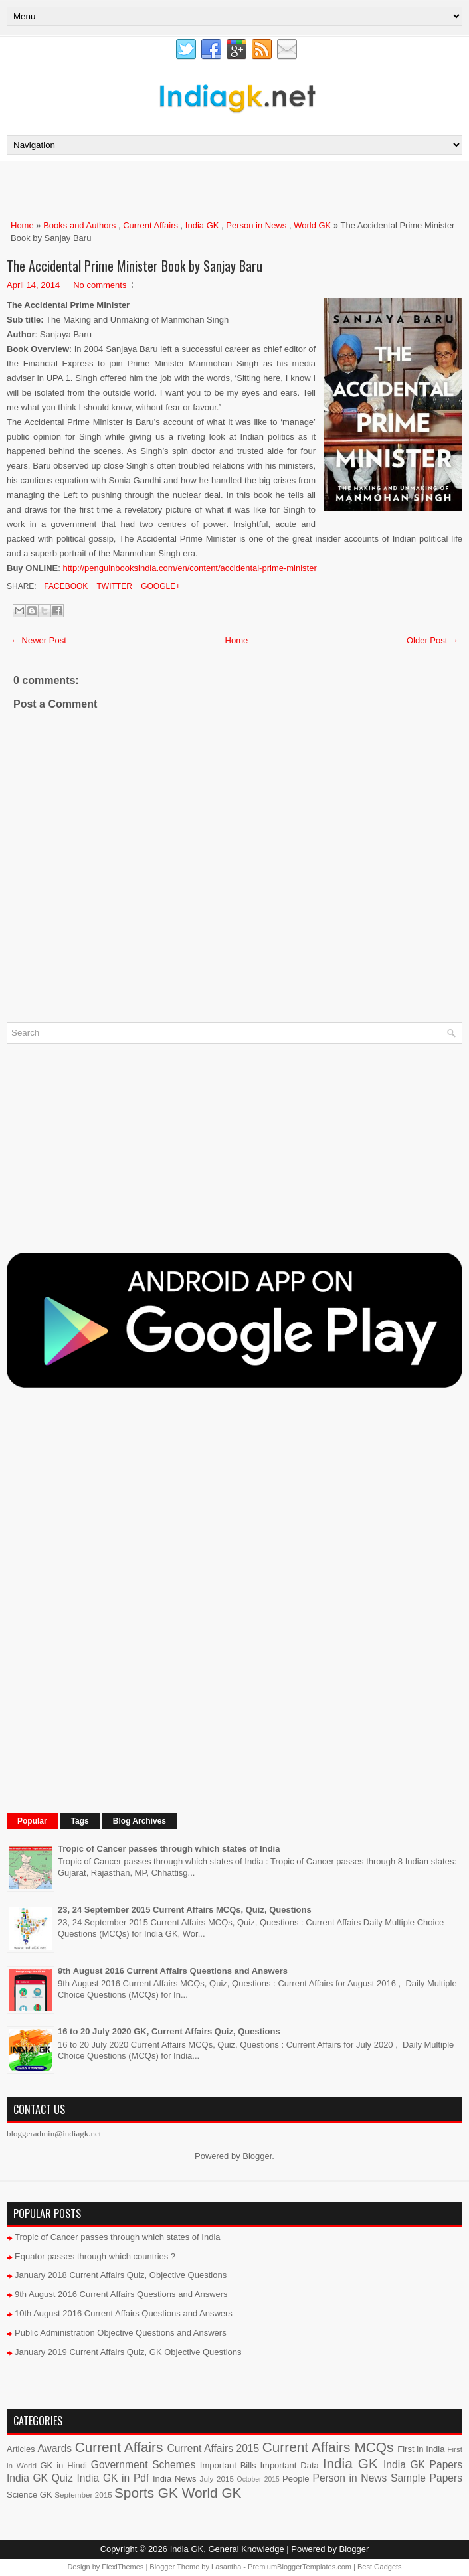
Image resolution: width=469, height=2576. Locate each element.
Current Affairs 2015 (213, 2448)
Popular (32, 1821)
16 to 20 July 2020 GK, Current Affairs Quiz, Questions (169, 2031)
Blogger (257, 2156)
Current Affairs (150, 225)
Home (22, 225)
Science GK (29, 2495)
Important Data (289, 2465)
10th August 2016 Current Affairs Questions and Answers (124, 2313)
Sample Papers (426, 2478)
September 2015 (83, 2494)
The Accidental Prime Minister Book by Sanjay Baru (134, 265)
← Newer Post (38, 640)
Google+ (159, 586)
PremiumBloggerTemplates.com (299, 2567)
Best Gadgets (379, 2567)
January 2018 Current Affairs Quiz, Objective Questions (121, 2275)
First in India (420, 2449)
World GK (312, 225)
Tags (80, 1821)
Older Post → (432, 640)
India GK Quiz (40, 2478)
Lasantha (226, 2567)
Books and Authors (79, 225)
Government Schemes (143, 2464)
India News (175, 2479)
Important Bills (228, 2465)
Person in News (256, 225)
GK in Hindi (64, 2465)
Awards (54, 2448)
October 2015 (258, 2479)
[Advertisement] (162, 188)
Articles (21, 2449)
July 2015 (217, 2478)
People (295, 2479)
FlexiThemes (122, 2567)
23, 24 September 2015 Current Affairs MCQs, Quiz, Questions (185, 1910)
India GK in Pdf (112, 2478)
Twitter (113, 586)
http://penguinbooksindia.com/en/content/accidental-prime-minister (190, 568)
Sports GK (146, 2492)
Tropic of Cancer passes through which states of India (169, 1849)
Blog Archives (139, 1821)
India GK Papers (422, 2464)
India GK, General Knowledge (227, 2549)
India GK (202, 225)
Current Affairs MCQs (328, 2447)
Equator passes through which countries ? (95, 2256)
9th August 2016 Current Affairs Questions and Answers (173, 1971)
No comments (99, 285)
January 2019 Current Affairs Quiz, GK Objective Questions (128, 2352)
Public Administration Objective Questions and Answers (121, 2333)
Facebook (65, 586)
